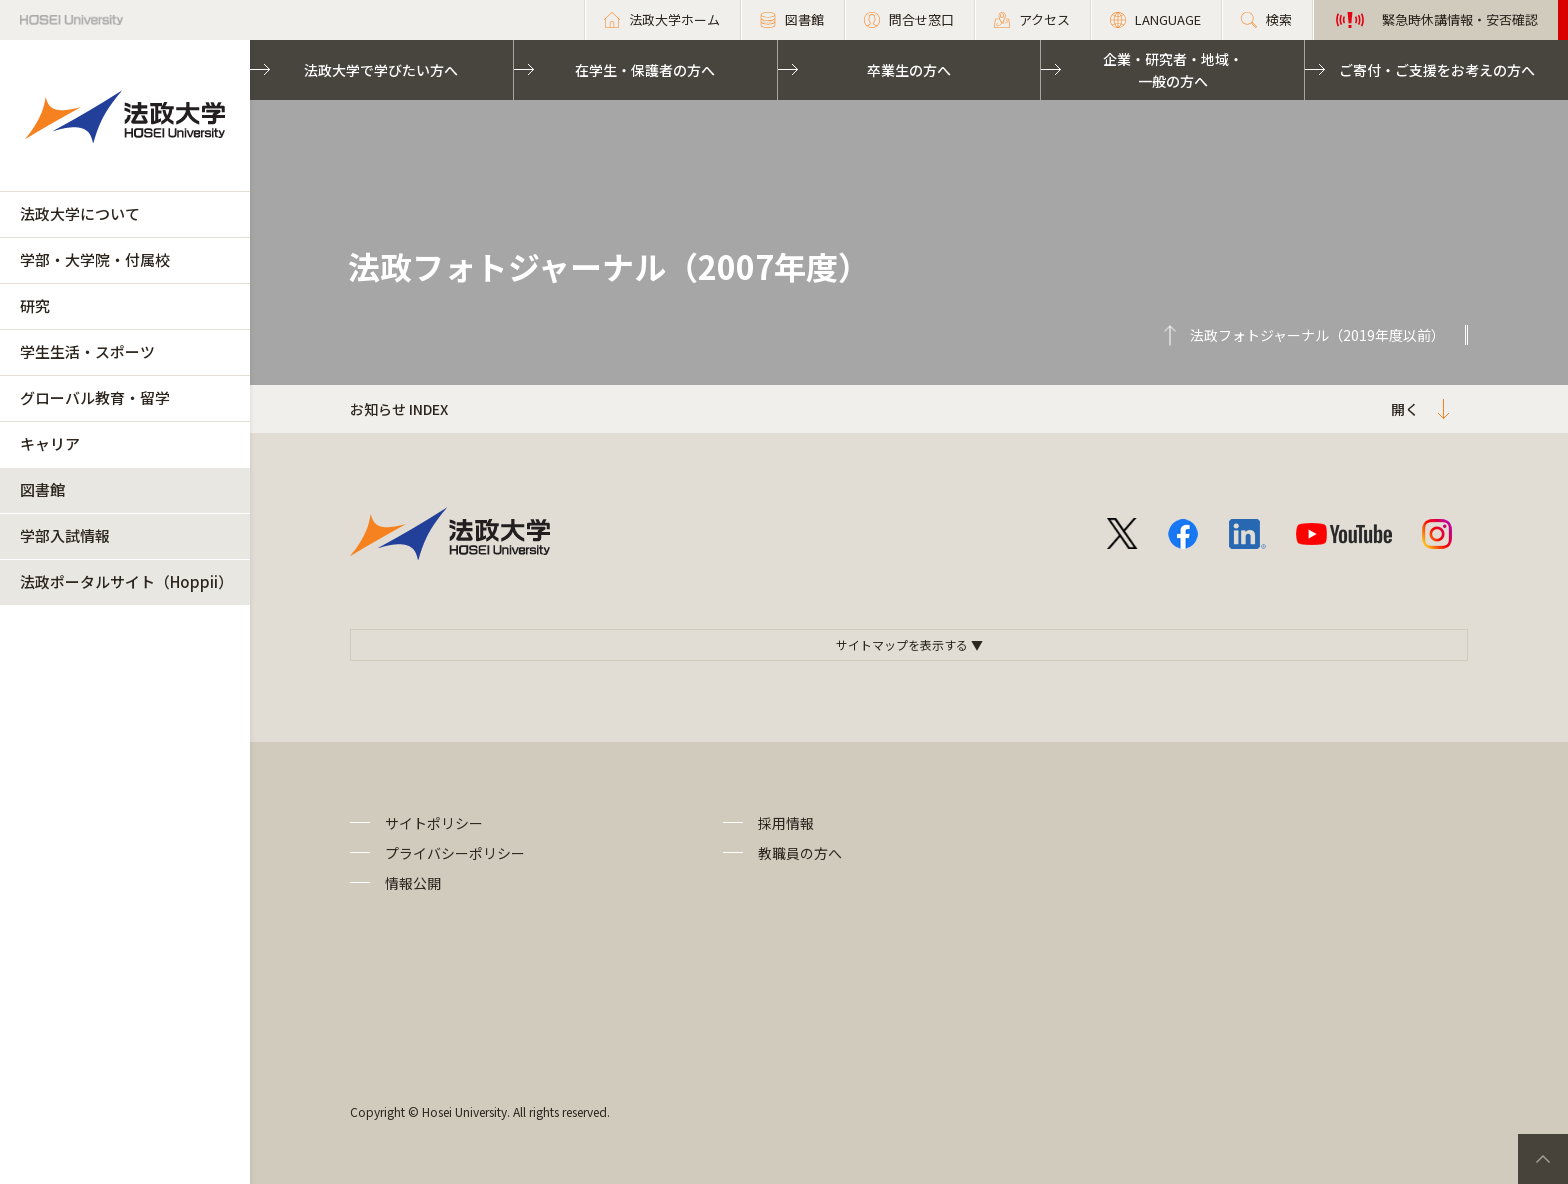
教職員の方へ (800, 853)
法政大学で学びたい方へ (381, 70)
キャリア (50, 443)
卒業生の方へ (909, 70)
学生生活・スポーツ (87, 351)
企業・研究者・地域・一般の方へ (1173, 70)
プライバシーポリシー (455, 853)
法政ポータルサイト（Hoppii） (126, 581)
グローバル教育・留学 (95, 397)
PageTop (1543, 1159)
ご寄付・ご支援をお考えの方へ (1437, 70)
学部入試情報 (65, 535)
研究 (35, 305)
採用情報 (786, 823)
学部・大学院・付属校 (95, 259)
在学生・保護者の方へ (645, 70)
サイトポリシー (434, 823)
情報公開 (413, 883)
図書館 (42, 489)
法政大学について (80, 213)
